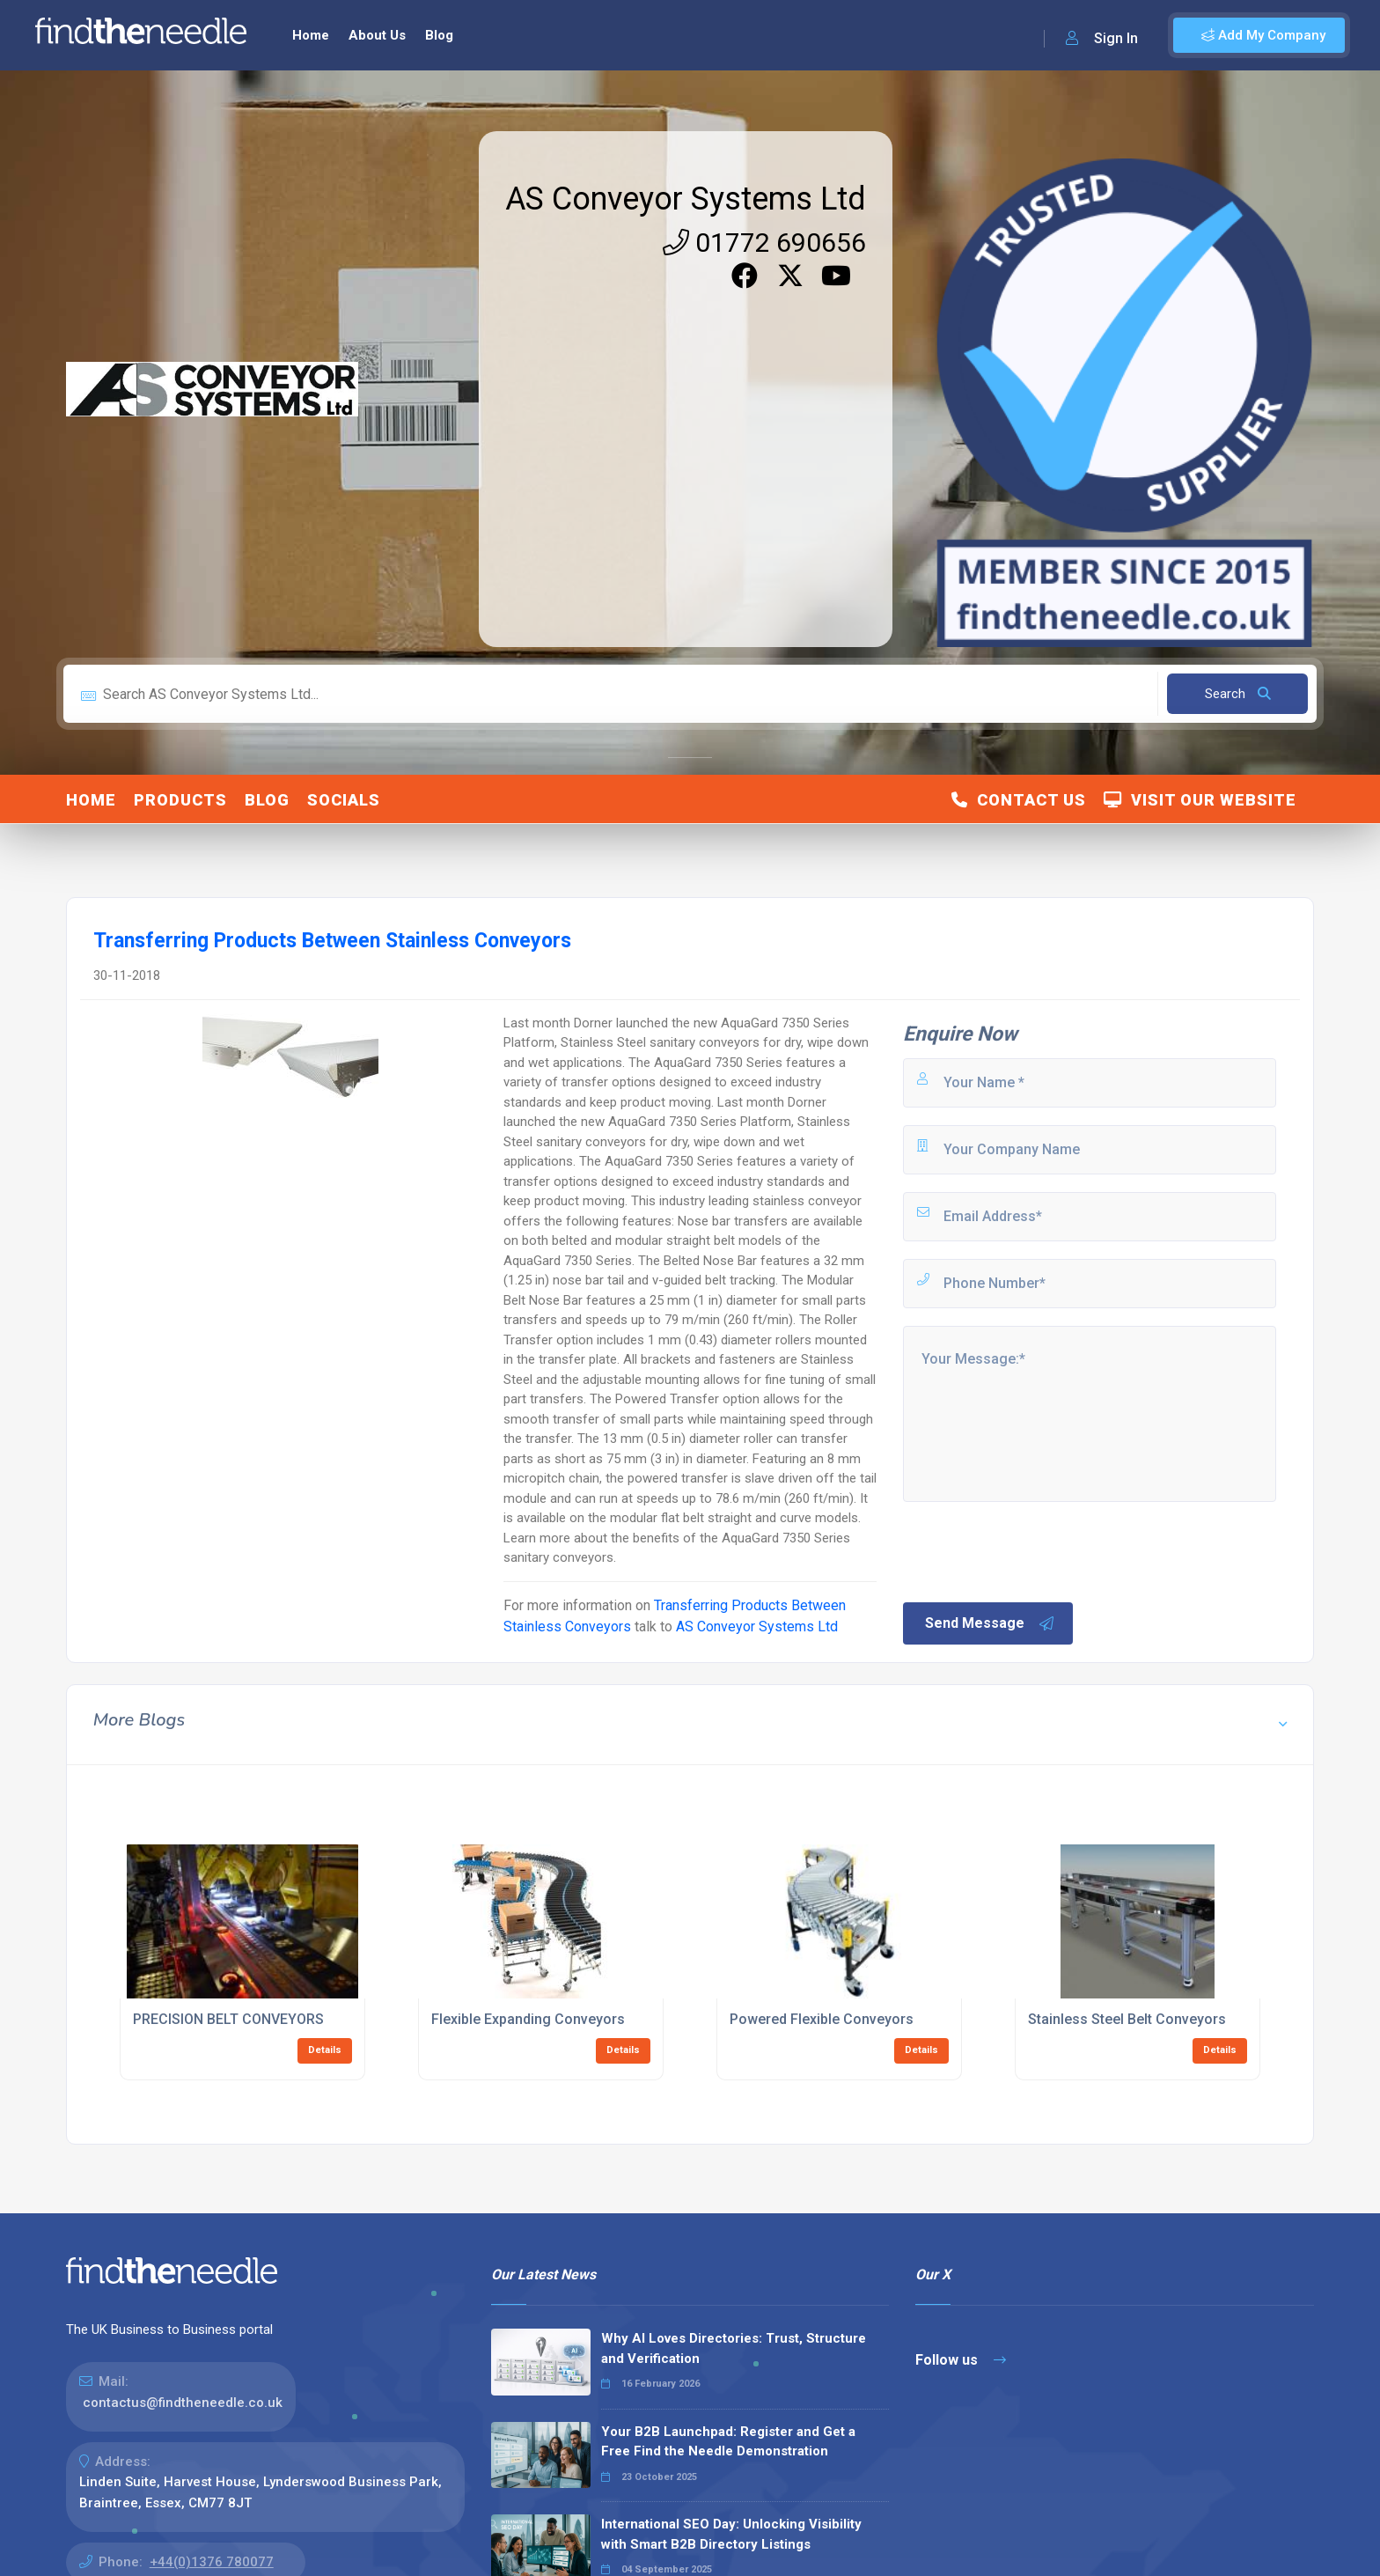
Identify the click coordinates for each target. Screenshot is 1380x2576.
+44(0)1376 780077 (212, 2562)
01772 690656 (764, 242)
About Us (377, 35)
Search (1238, 694)
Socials (343, 800)
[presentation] (1034, 1550)
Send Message (990, 1623)
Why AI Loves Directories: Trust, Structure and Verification (733, 2348)
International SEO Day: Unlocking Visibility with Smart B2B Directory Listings (731, 2534)
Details (324, 2050)
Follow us (960, 2360)
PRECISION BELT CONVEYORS (228, 2019)
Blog (439, 35)
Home (310, 35)
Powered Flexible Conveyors (822, 2019)
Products (180, 800)
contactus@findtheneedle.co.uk (183, 2402)
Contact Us (1018, 800)
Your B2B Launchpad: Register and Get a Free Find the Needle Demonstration (728, 2442)
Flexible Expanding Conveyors (528, 2019)
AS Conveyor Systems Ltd (685, 198)
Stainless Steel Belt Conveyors (1127, 2019)
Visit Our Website (1200, 800)
